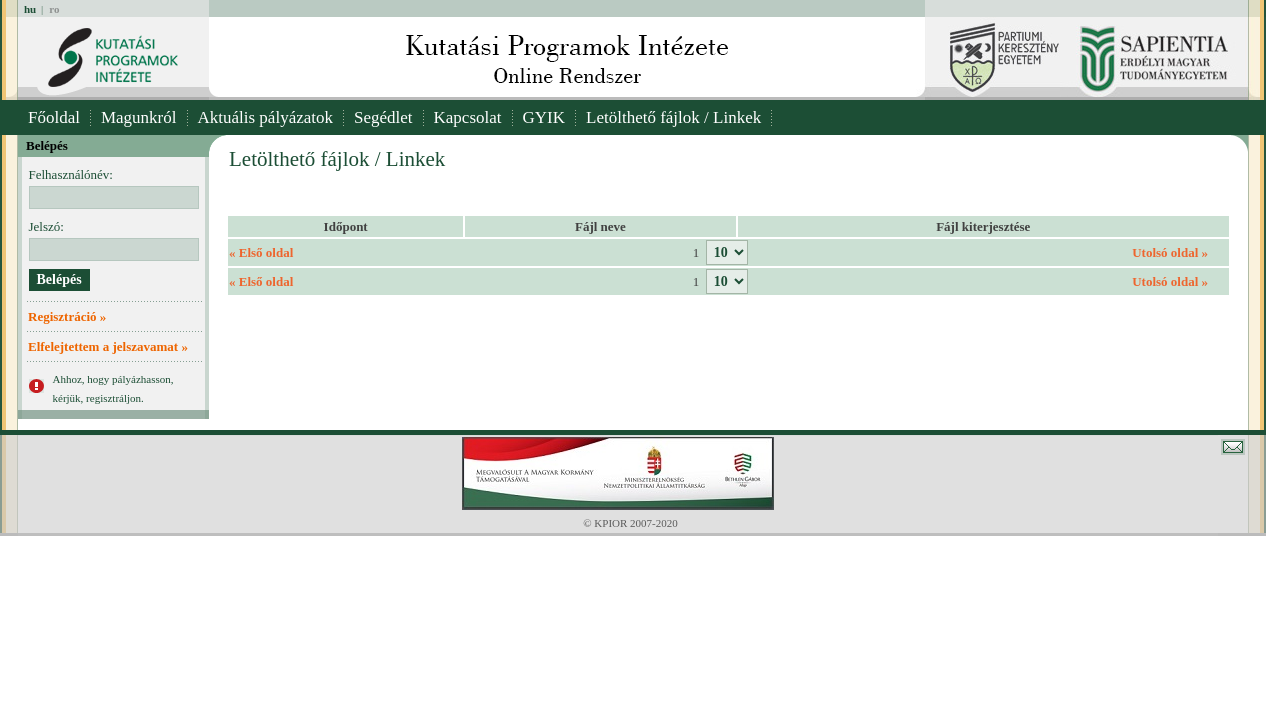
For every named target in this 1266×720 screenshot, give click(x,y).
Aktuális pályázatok (266, 117)
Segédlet (383, 117)
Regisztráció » (67, 316)
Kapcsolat (468, 117)
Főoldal (54, 117)
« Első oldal (261, 252)
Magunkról (139, 117)
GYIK (544, 117)
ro (54, 9)
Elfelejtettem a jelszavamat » (108, 346)
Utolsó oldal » (1170, 252)
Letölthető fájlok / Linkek (673, 117)
